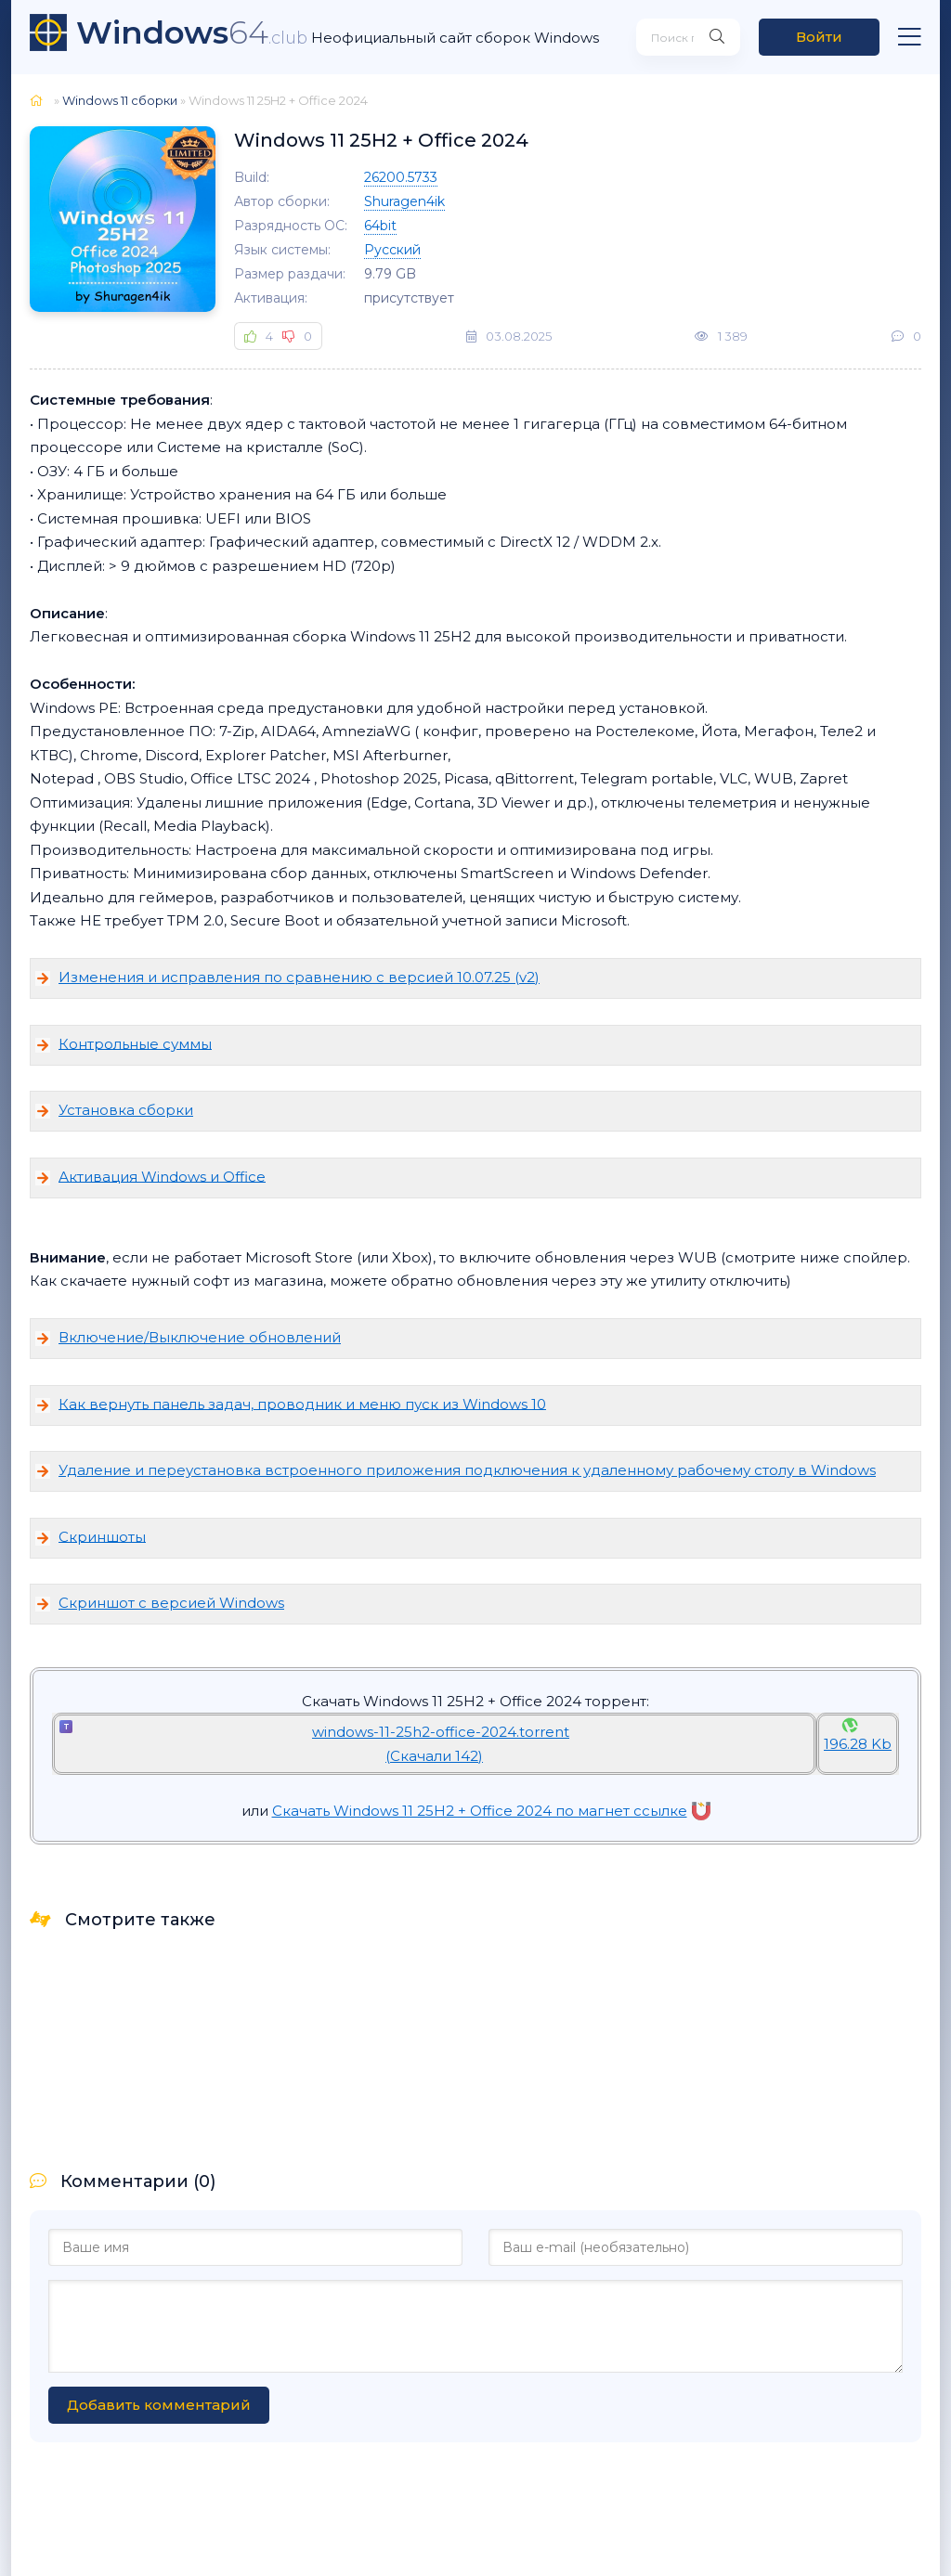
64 (191, 32)
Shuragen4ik (404, 201)
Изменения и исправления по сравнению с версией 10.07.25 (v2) (299, 977)
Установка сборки (126, 1110)
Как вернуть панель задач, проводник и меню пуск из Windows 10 (302, 1403)
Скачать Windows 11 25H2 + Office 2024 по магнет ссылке (491, 1810)
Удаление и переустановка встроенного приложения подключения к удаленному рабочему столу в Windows (467, 1470)
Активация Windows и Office (162, 1175)
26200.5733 (400, 177)
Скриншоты (102, 1536)
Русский (392, 249)
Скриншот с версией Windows (171, 1603)
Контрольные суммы (135, 1043)
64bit (380, 225)
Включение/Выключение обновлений (200, 1337)
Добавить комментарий (159, 2405)
